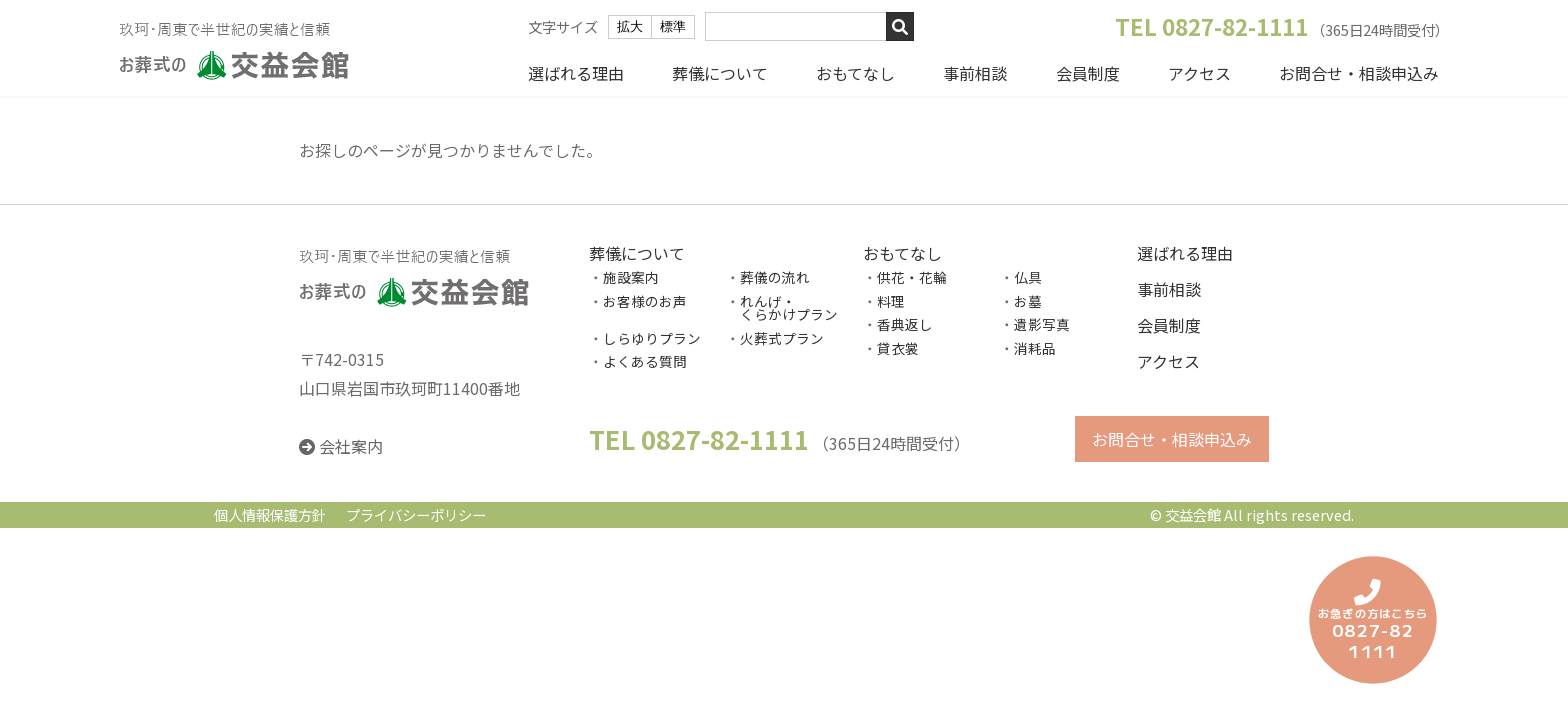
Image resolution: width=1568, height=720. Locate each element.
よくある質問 (645, 362)
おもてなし (855, 73)
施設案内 (631, 277)
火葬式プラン (782, 338)
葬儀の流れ (775, 277)
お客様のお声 (645, 301)
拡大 (630, 26)
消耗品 (1035, 348)
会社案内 (351, 447)
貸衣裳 (898, 348)
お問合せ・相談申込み (1359, 73)
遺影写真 (1042, 325)
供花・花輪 (912, 277)
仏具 (1028, 277)
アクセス (1199, 73)
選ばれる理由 (576, 73)
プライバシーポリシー (416, 515)
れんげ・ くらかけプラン (782, 308)
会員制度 (1088, 73)
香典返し (905, 325)
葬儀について (720, 73)
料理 (891, 301)
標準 (673, 26)
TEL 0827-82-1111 (1211, 26)
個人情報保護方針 (270, 515)
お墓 (1028, 301)
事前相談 (975, 73)
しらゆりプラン (652, 338)
